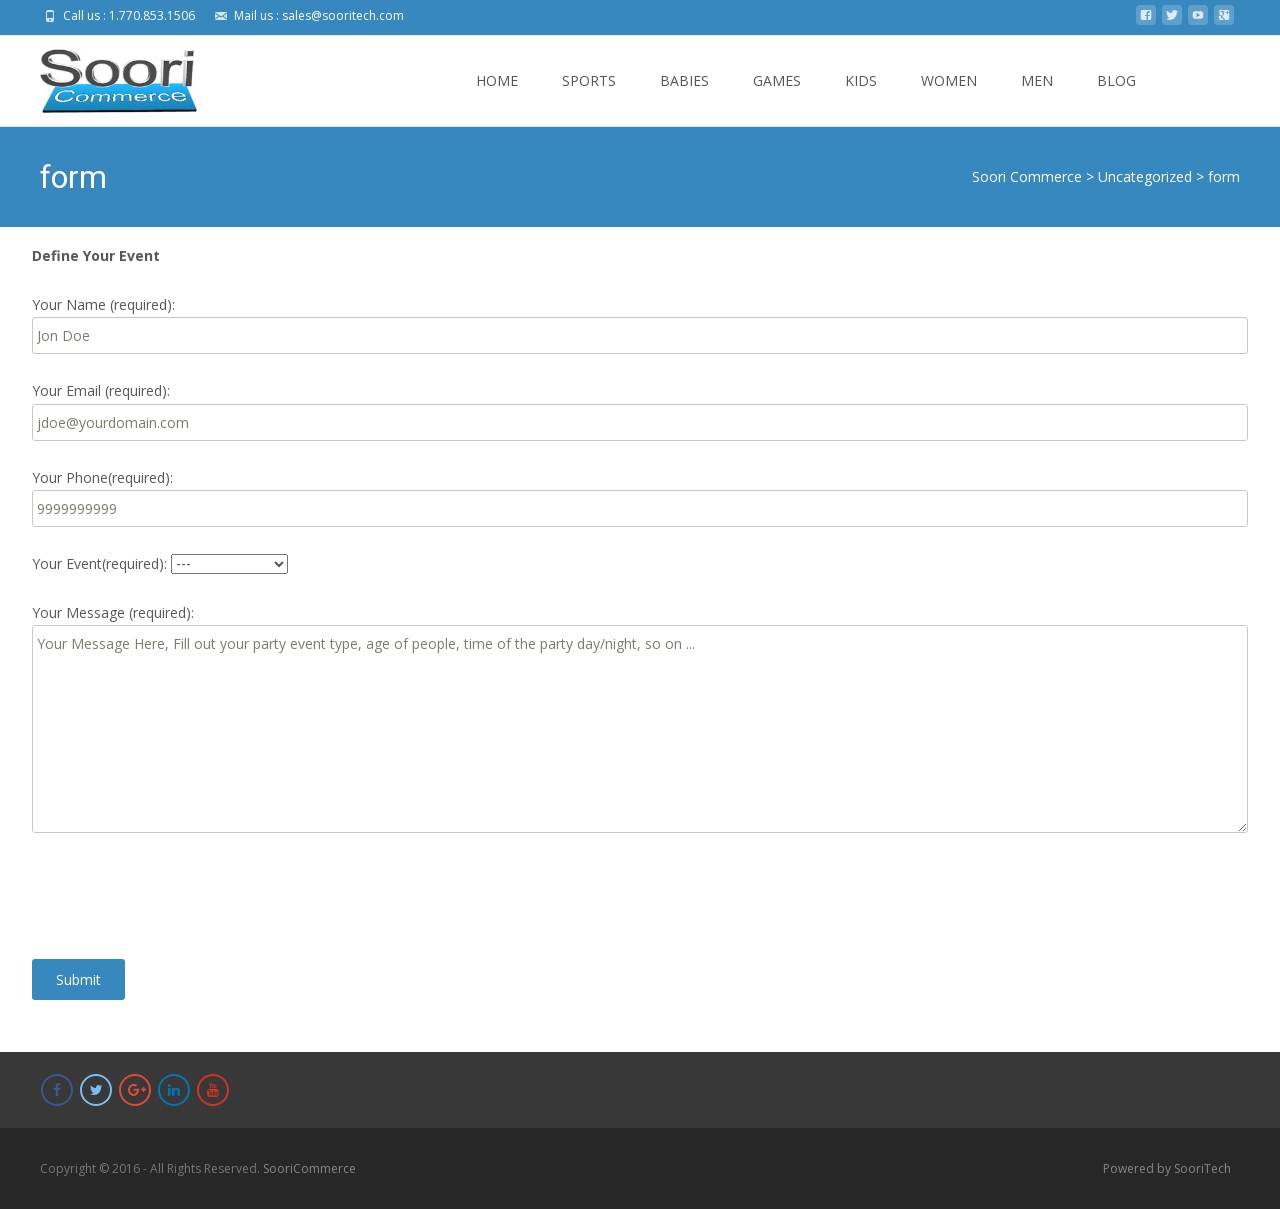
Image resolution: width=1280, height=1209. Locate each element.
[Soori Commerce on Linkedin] (174, 1090)
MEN (1037, 98)
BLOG (1116, 98)
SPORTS (589, 98)
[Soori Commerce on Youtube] (213, 1090)
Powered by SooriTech (1167, 1168)
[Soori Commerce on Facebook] (57, 1090)
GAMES (777, 98)
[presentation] (184, 896)
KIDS (861, 98)
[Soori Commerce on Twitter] (96, 1090)
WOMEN (949, 98)
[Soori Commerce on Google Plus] (135, 1090)
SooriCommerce (309, 1168)
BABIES (684, 98)
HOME (497, 98)
